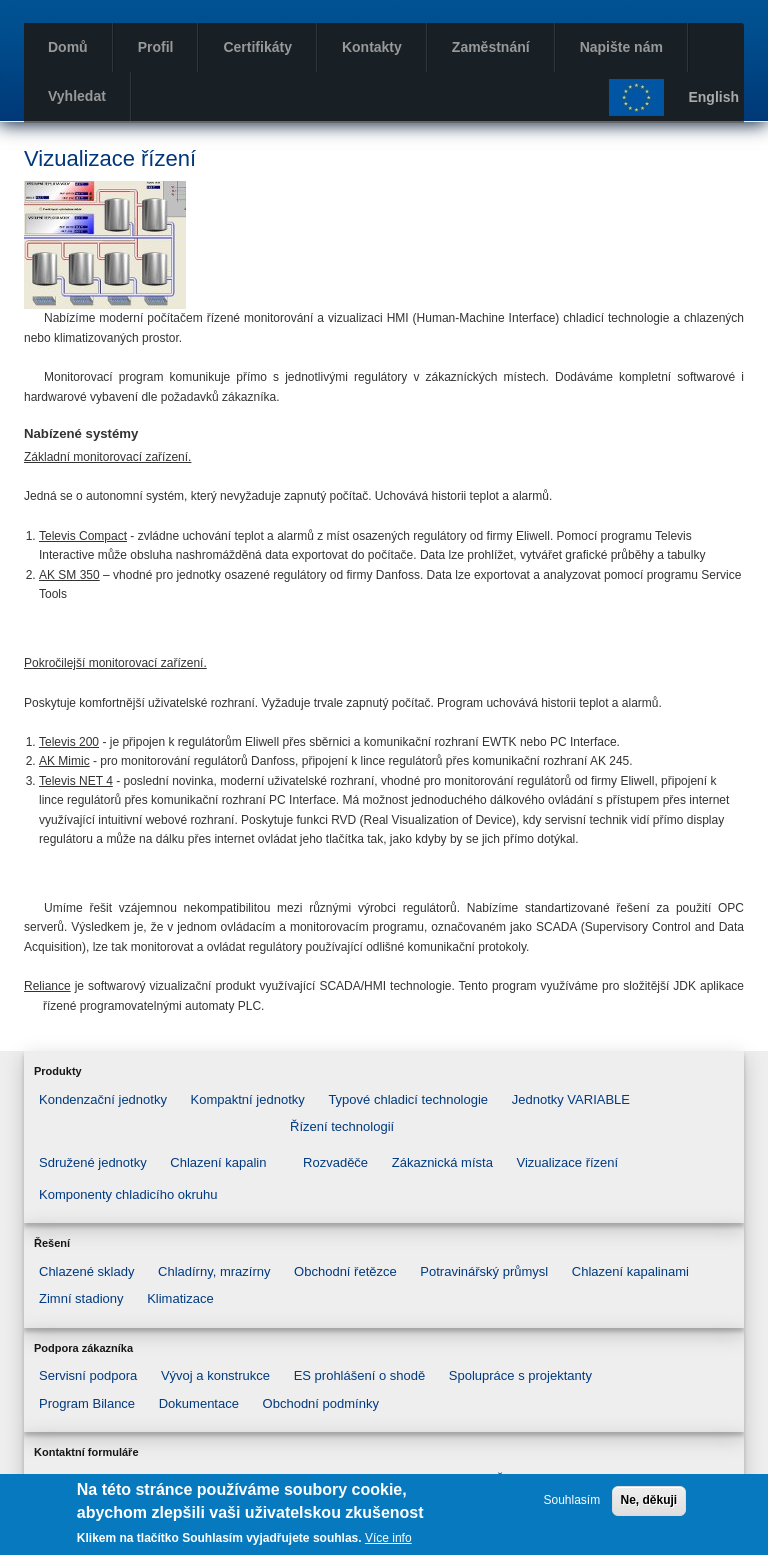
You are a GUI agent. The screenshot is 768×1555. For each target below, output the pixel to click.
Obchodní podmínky (321, 1403)
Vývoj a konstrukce (215, 1375)
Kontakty (372, 47)
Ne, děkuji (649, 1501)
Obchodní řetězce (345, 1271)
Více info (388, 1538)
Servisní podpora (88, 1375)
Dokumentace (199, 1403)
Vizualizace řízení (568, 1162)
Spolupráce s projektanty (520, 1375)
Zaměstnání (491, 47)
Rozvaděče (335, 1162)
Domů (68, 47)
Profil (156, 47)
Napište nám (621, 47)
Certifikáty (257, 47)
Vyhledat (77, 96)
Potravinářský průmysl (484, 1271)
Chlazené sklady (86, 1271)
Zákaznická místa (442, 1162)
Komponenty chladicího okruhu (128, 1194)
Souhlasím (571, 1501)
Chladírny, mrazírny (214, 1271)
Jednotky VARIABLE (571, 1099)
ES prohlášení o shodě (360, 1375)
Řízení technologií (342, 1126)
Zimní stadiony (81, 1298)
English (713, 97)
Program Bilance (87, 1403)
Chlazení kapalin (218, 1162)
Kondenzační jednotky (103, 1099)
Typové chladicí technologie (408, 1099)
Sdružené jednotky (93, 1162)
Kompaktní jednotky (248, 1099)
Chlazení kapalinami (630, 1271)
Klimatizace (180, 1298)
